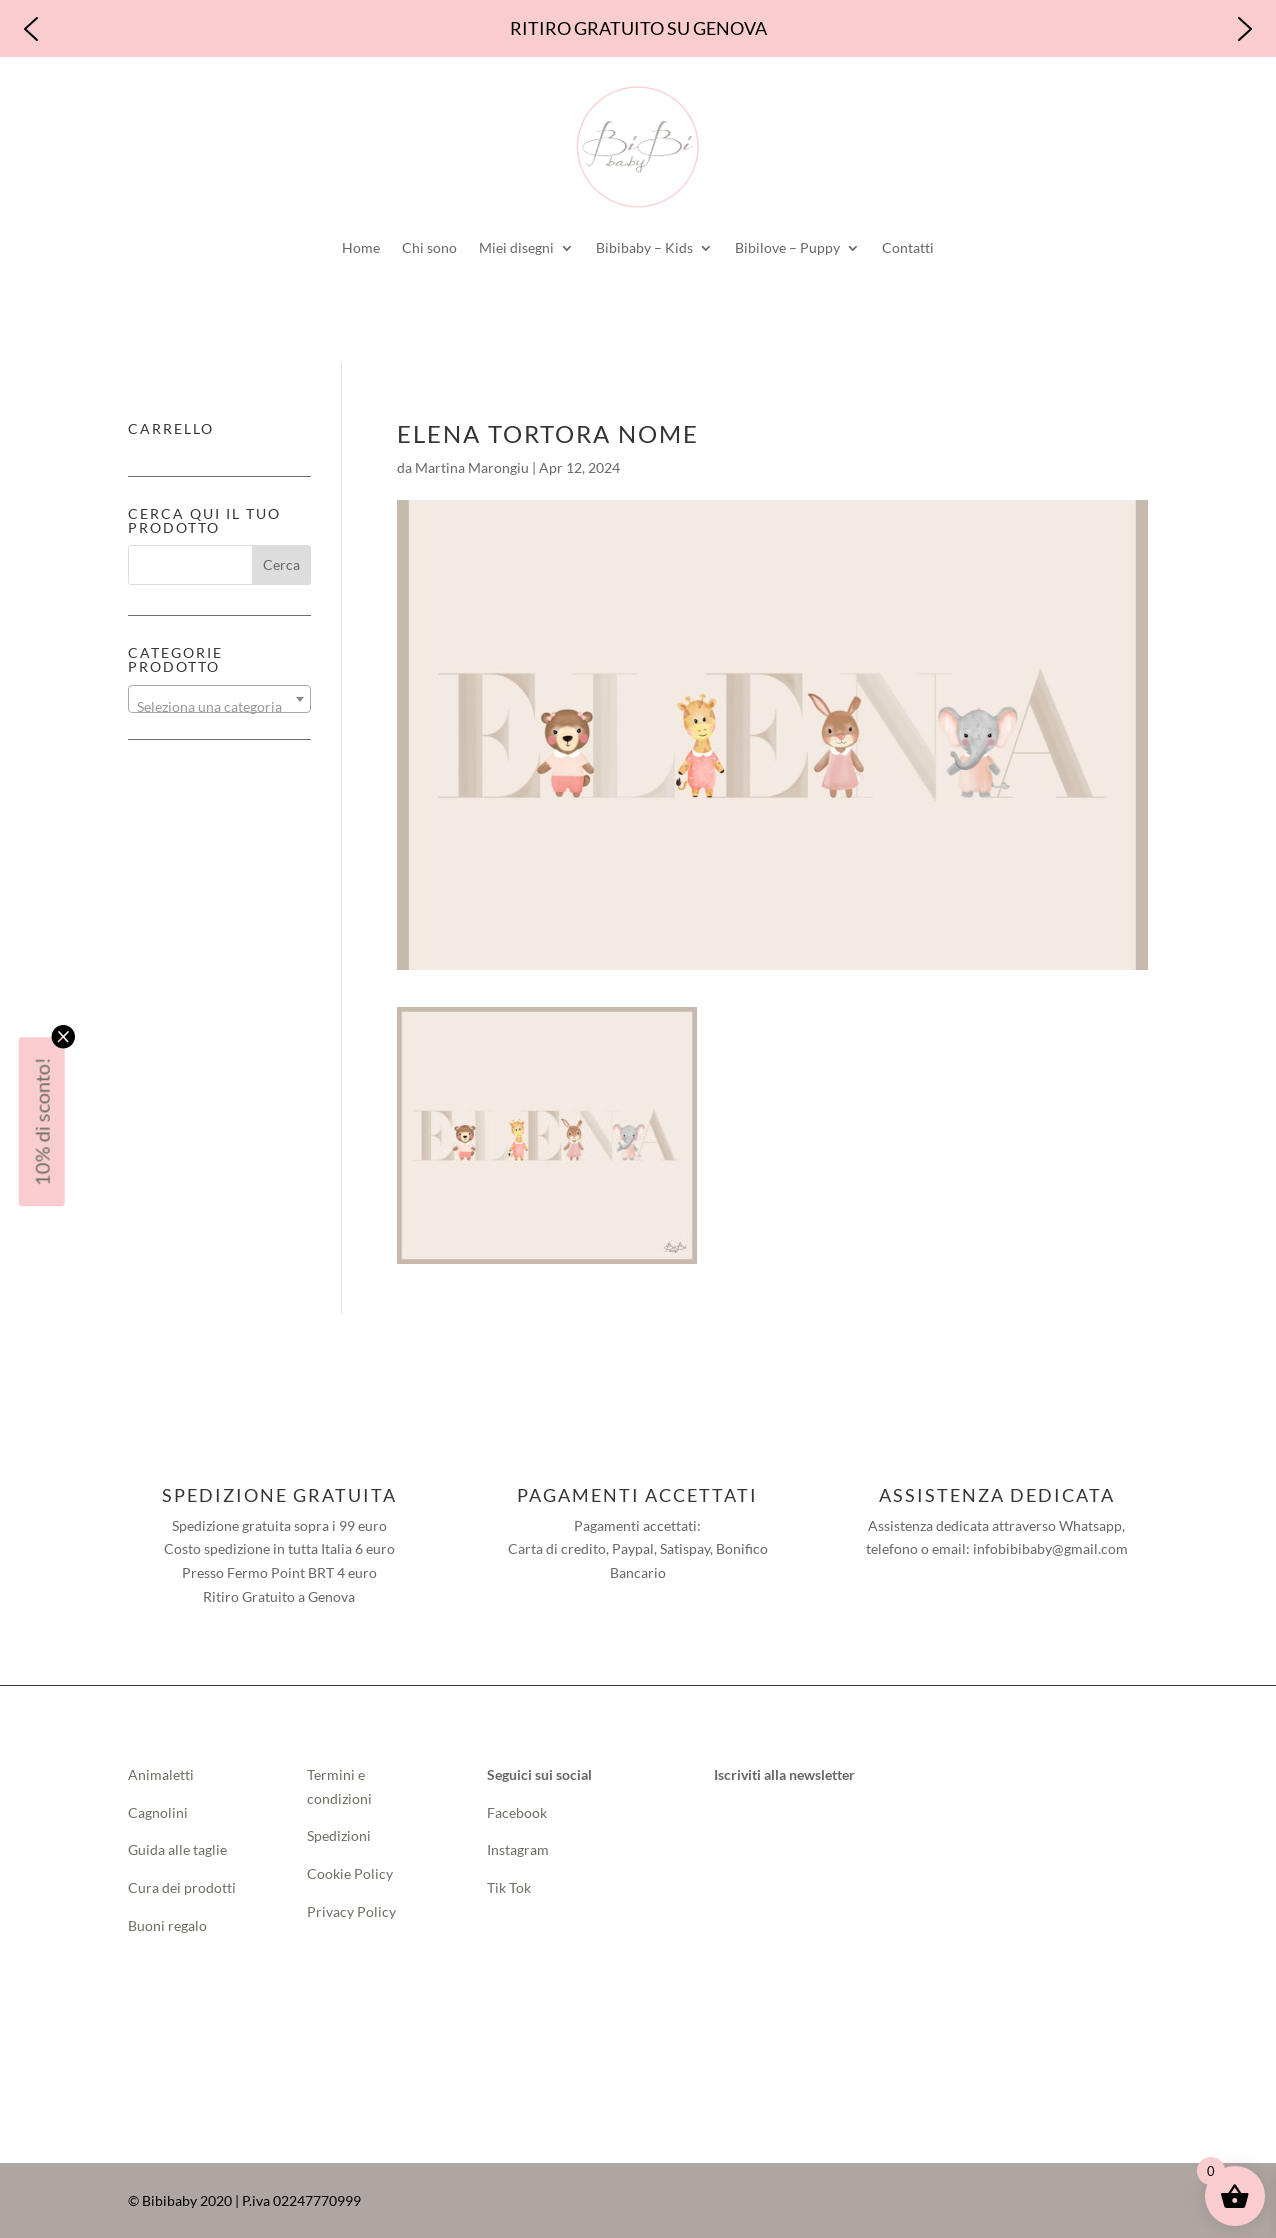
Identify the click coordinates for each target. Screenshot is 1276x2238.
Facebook (518, 1812)
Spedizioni (339, 1835)
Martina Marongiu (472, 467)
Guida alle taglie (177, 1849)
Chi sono (429, 247)
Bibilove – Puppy (787, 247)
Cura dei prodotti (182, 1887)
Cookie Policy (350, 1873)
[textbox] (219, 707)
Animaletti (161, 1774)
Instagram (518, 1849)
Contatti (908, 247)
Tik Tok (509, 1887)
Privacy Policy (351, 1911)
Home (361, 247)
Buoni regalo (167, 1925)
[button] (31, 29)
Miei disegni (516, 247)
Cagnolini (158, 1812)
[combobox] (219, 699)
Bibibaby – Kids (644, 247)
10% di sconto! (42, 1121)
